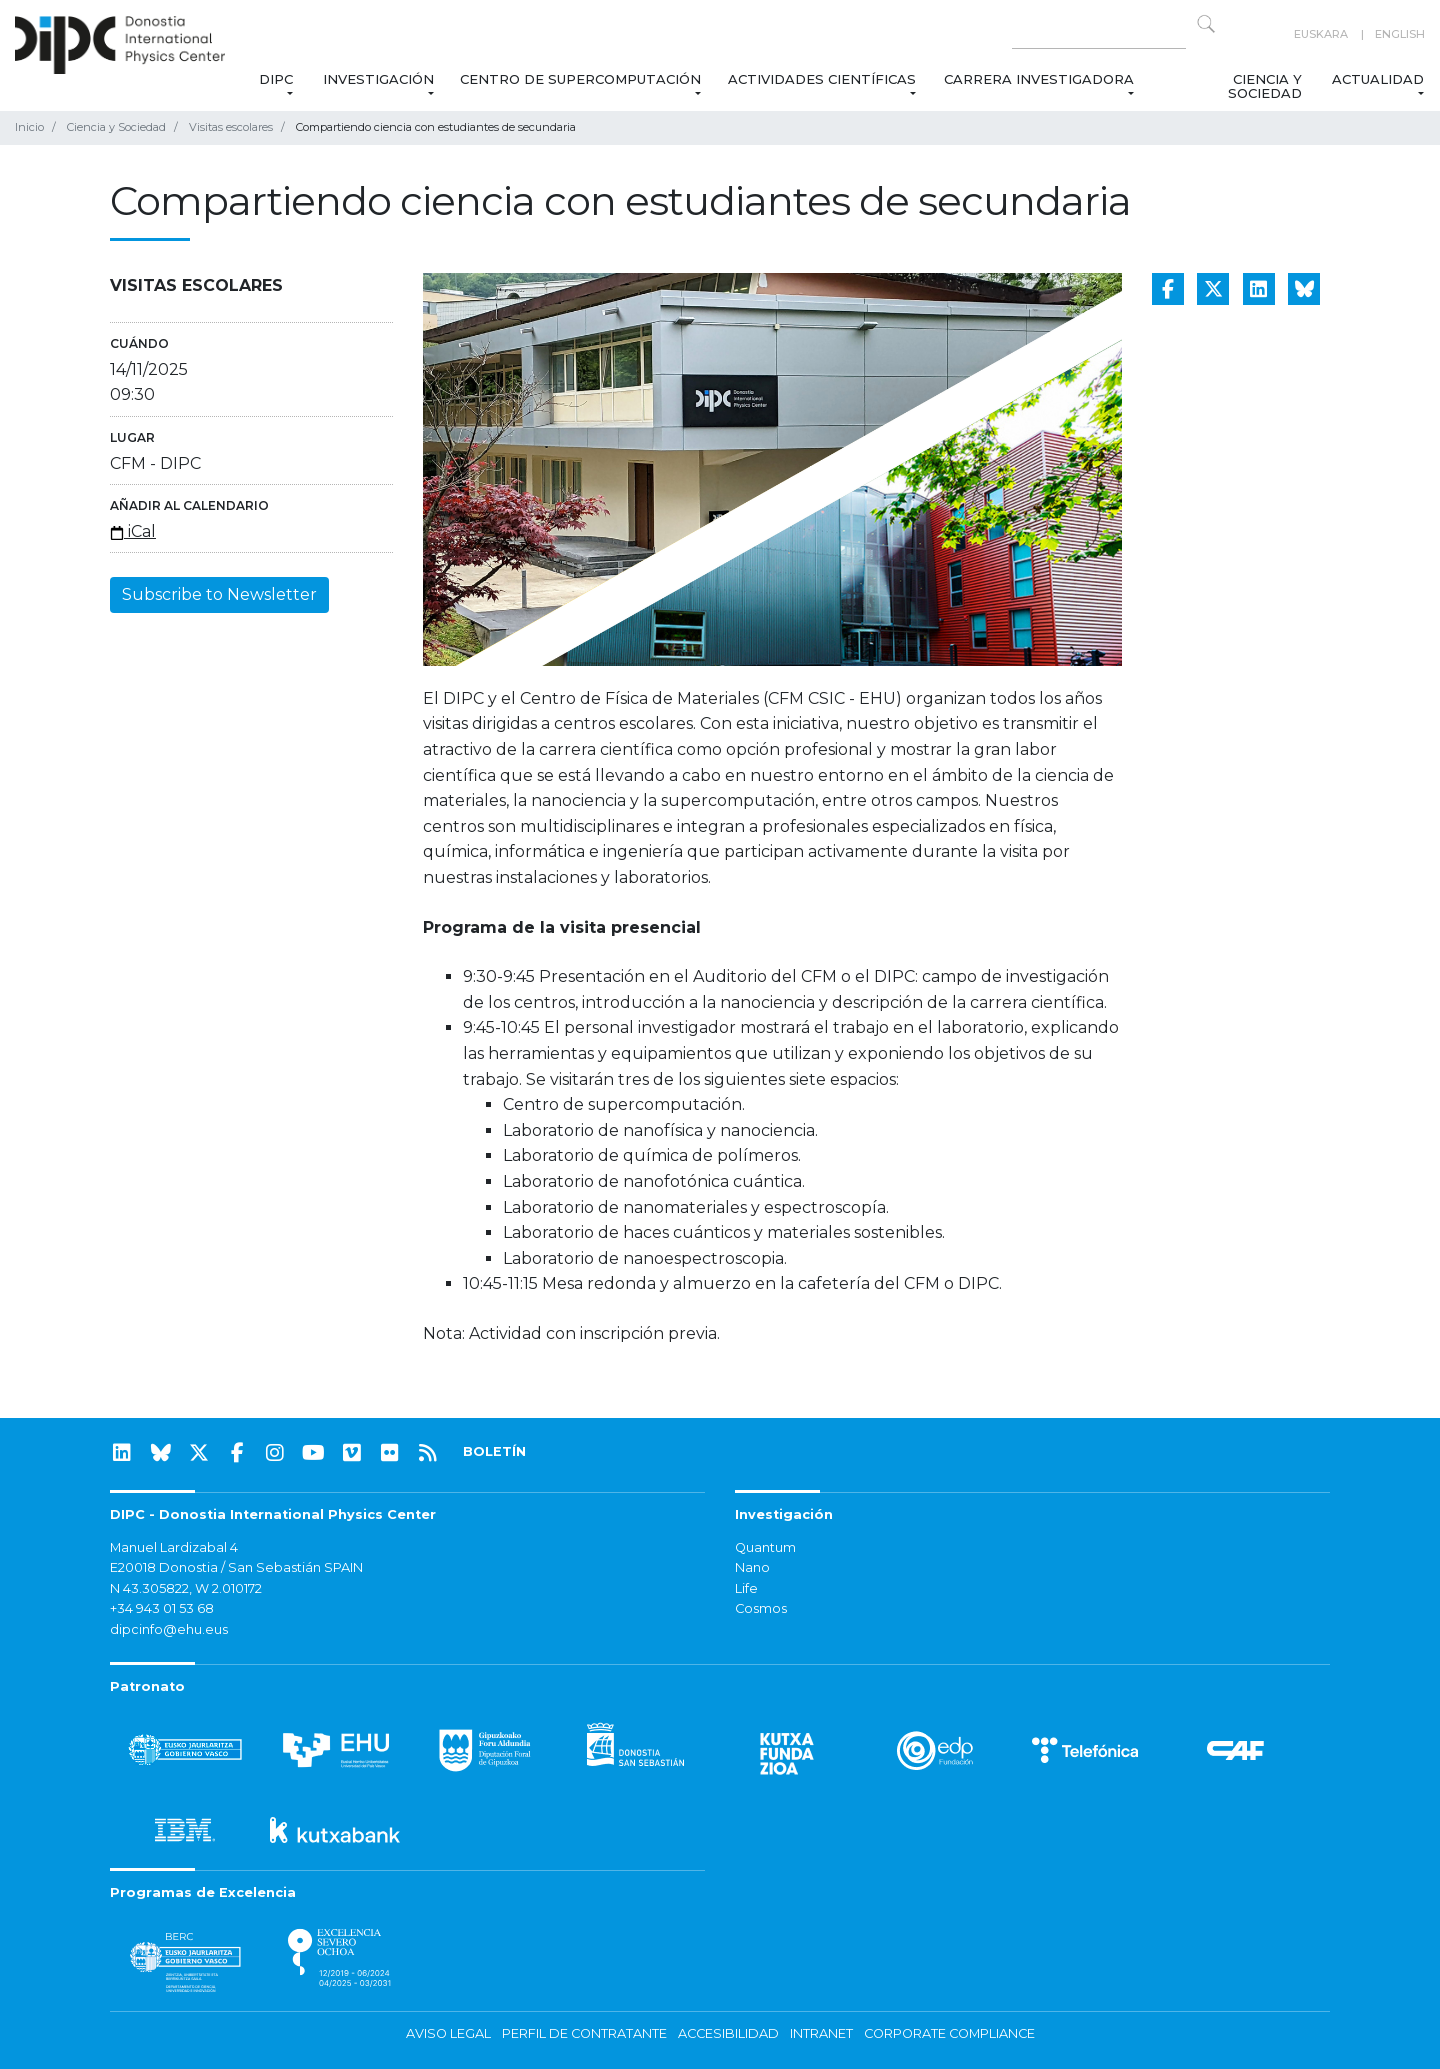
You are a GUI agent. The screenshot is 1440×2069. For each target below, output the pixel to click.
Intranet (821, 2033)
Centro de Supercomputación (580, 79)
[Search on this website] (1099, 34)
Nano (752, 1567)
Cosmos (761, 1608)
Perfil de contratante (584, 2033)
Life (746, 1588)
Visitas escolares (231, 127)
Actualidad (1378, 79)
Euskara (1321, 34)
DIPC (275, 79)
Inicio (29, 127)
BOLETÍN (494, 1451)
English (1400, 34)
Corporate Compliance (949, 2033)
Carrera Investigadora (1039, 79)
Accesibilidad (728, 2033)
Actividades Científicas (823, 79)
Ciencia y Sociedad (1264, 86)
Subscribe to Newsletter (219, 594)
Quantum (765, 1547)
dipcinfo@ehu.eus (169, 1629)
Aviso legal (448, 2033)
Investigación (378, 79)
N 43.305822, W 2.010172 (186, 1588)
